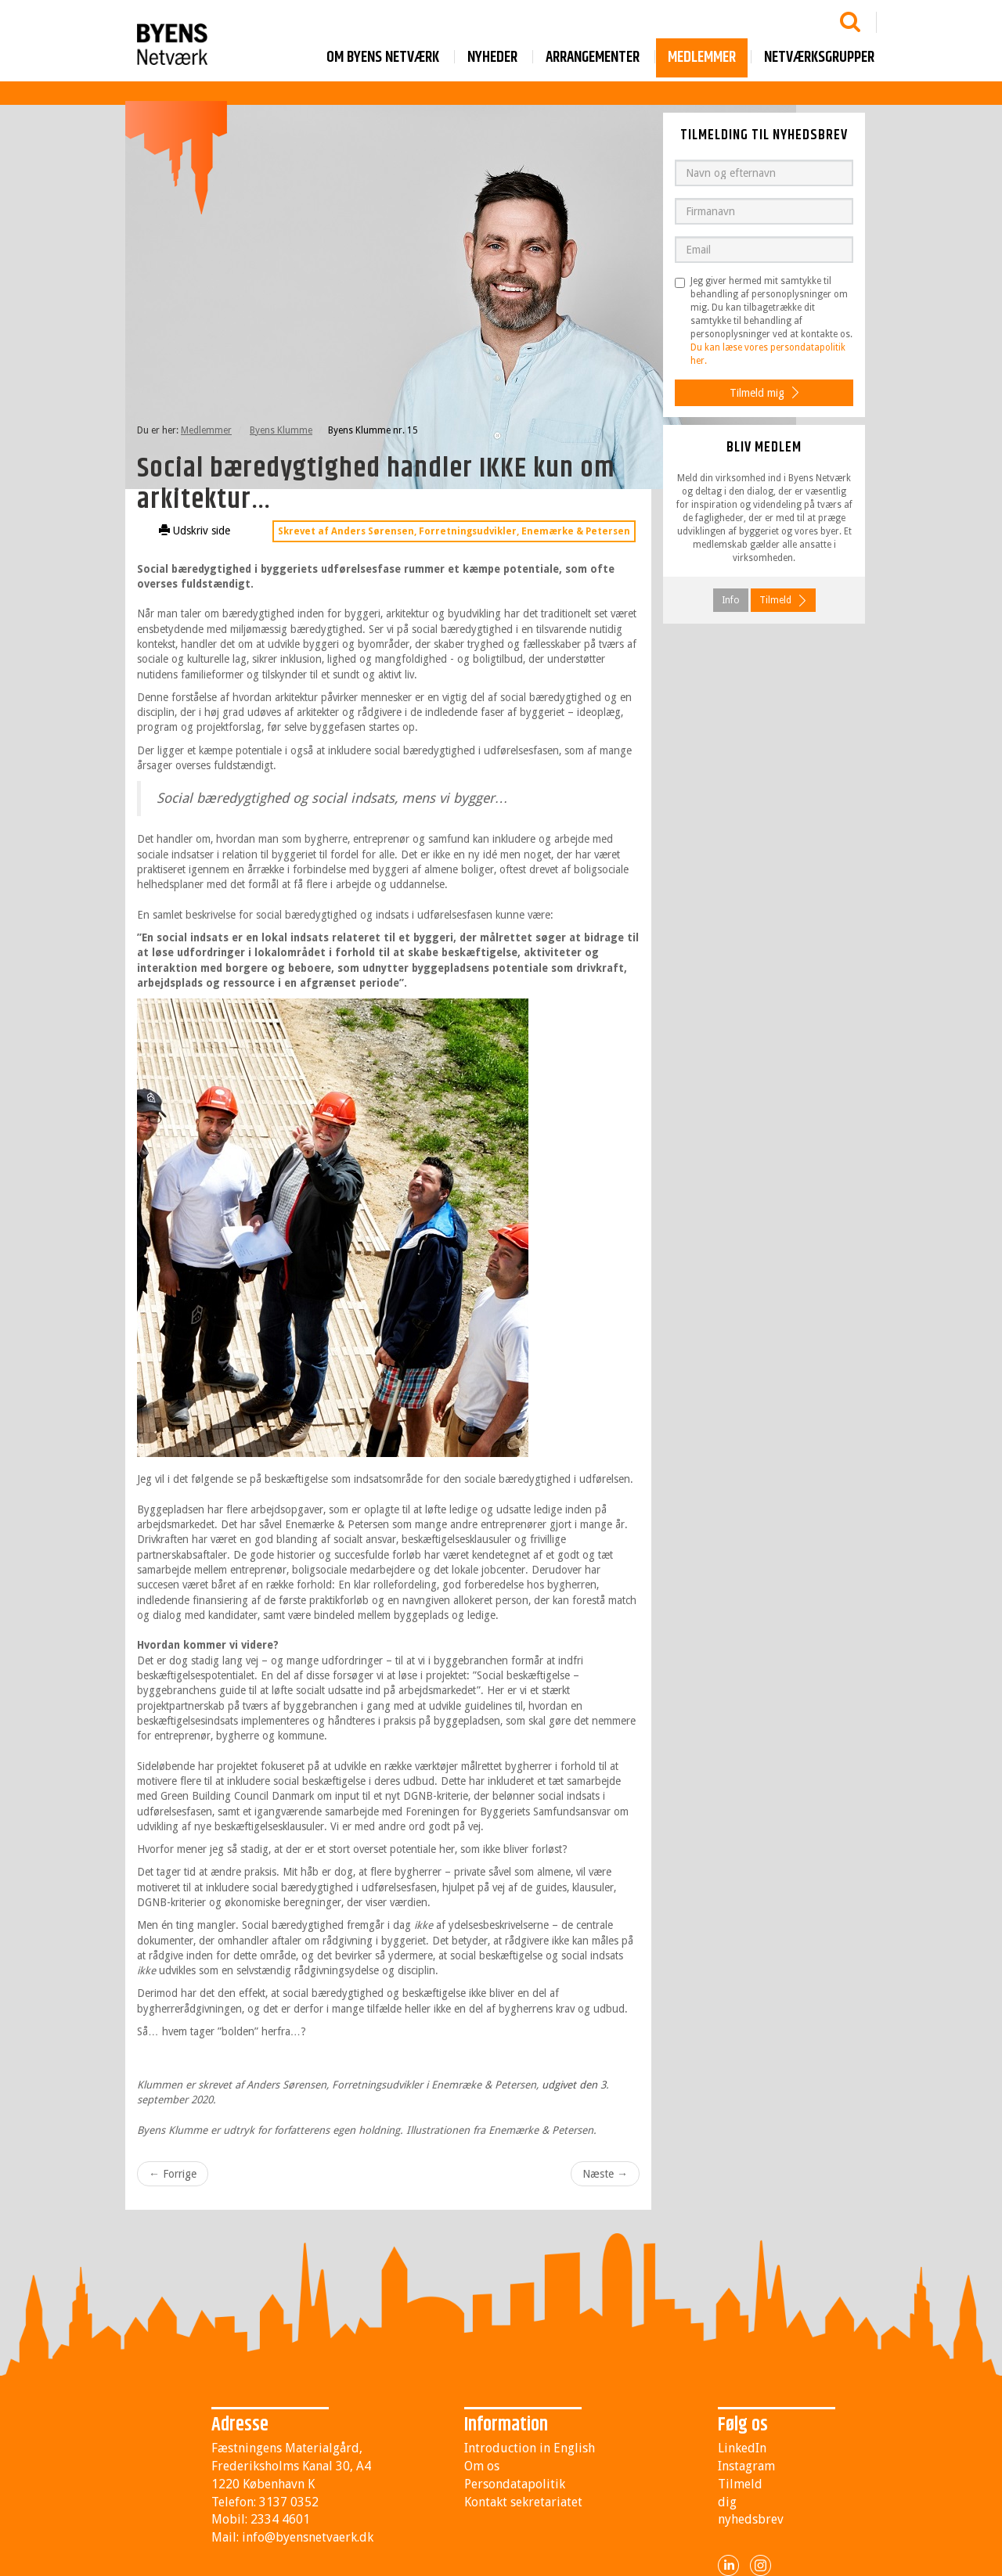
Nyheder (492, 57)
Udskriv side (194, 530)
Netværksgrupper (819, 57)
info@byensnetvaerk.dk (307, 2537)
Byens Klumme (281, 430)
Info (731, 600)
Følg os (743, 2425)
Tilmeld (775, 600)
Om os (481, 2466)
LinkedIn (742, 2448)
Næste (605, 2174)
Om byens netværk (382, 57)
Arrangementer (593, 57)
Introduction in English (529, 2448)
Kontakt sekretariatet (523, 2502)
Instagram (746, 2466)
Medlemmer (702, 57)
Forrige (172, 2174)
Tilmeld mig (757, 393)
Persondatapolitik (514, 2484)
